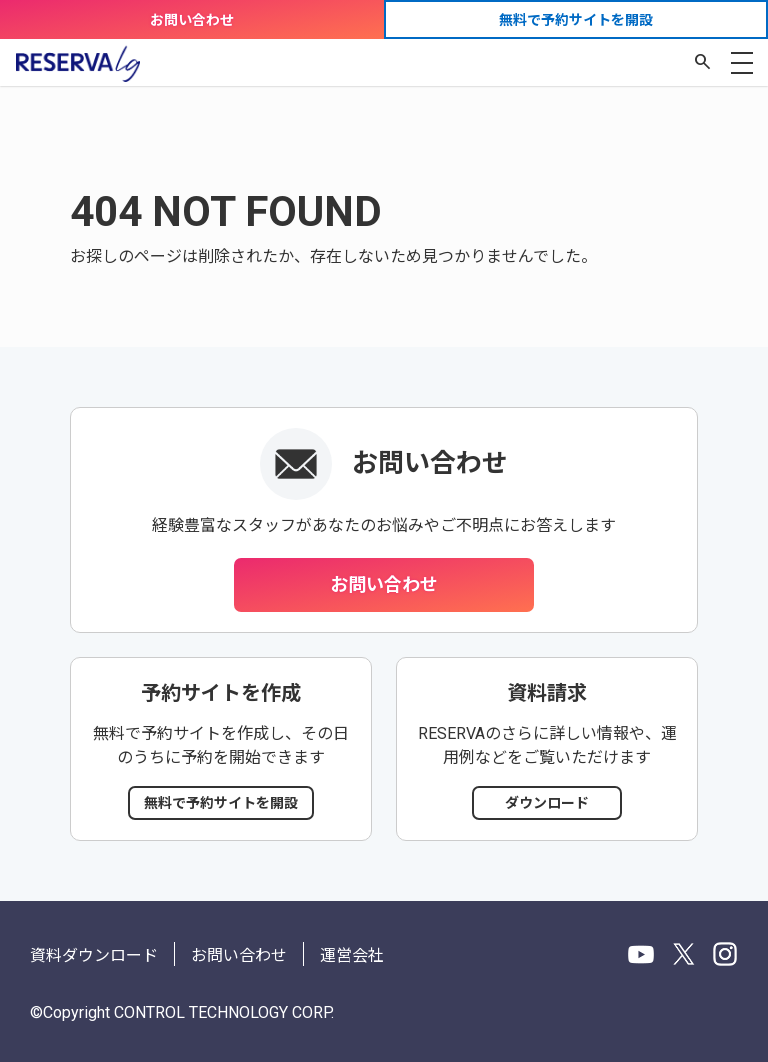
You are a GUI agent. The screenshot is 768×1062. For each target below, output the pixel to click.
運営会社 (352, 955)
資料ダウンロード (94, 955)
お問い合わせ (192, 20)
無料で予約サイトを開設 (576, 20)
